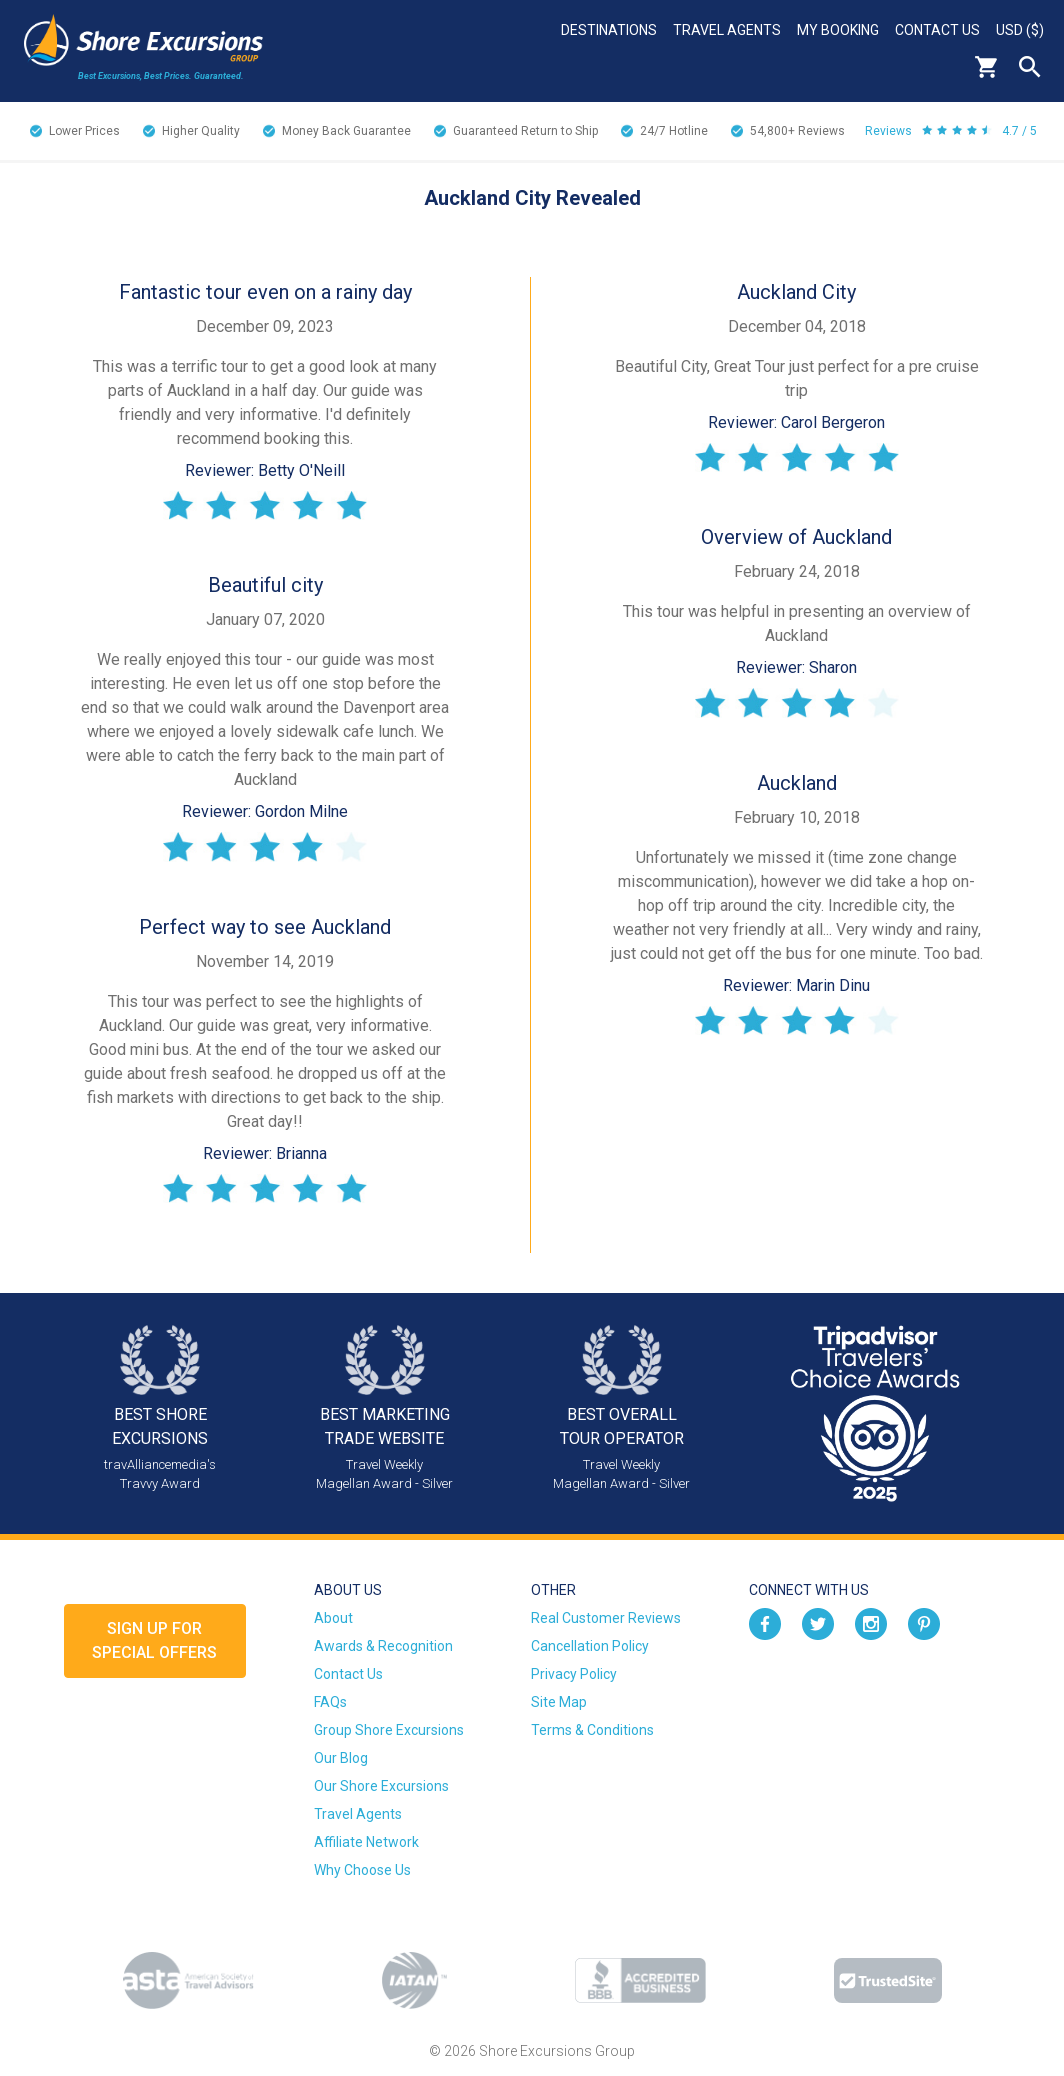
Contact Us (937, 30)
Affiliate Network (366, 1842)
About (333, 1618)
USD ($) (1020, 30)
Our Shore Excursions (381, 1786)
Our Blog (341, 1758)
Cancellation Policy (590, 1646)
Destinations (609, 30)
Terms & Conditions (592, 1730)
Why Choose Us (362, 1870)
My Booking (838, 30)
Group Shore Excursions (389, 1730)
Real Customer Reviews (606, 1618)
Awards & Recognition (383, 1646)
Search (1030, 67)
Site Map (559, 1702)
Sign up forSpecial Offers (154, 1640)
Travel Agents (727, 30)
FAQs (330, 1702)
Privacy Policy (574, 1674)
